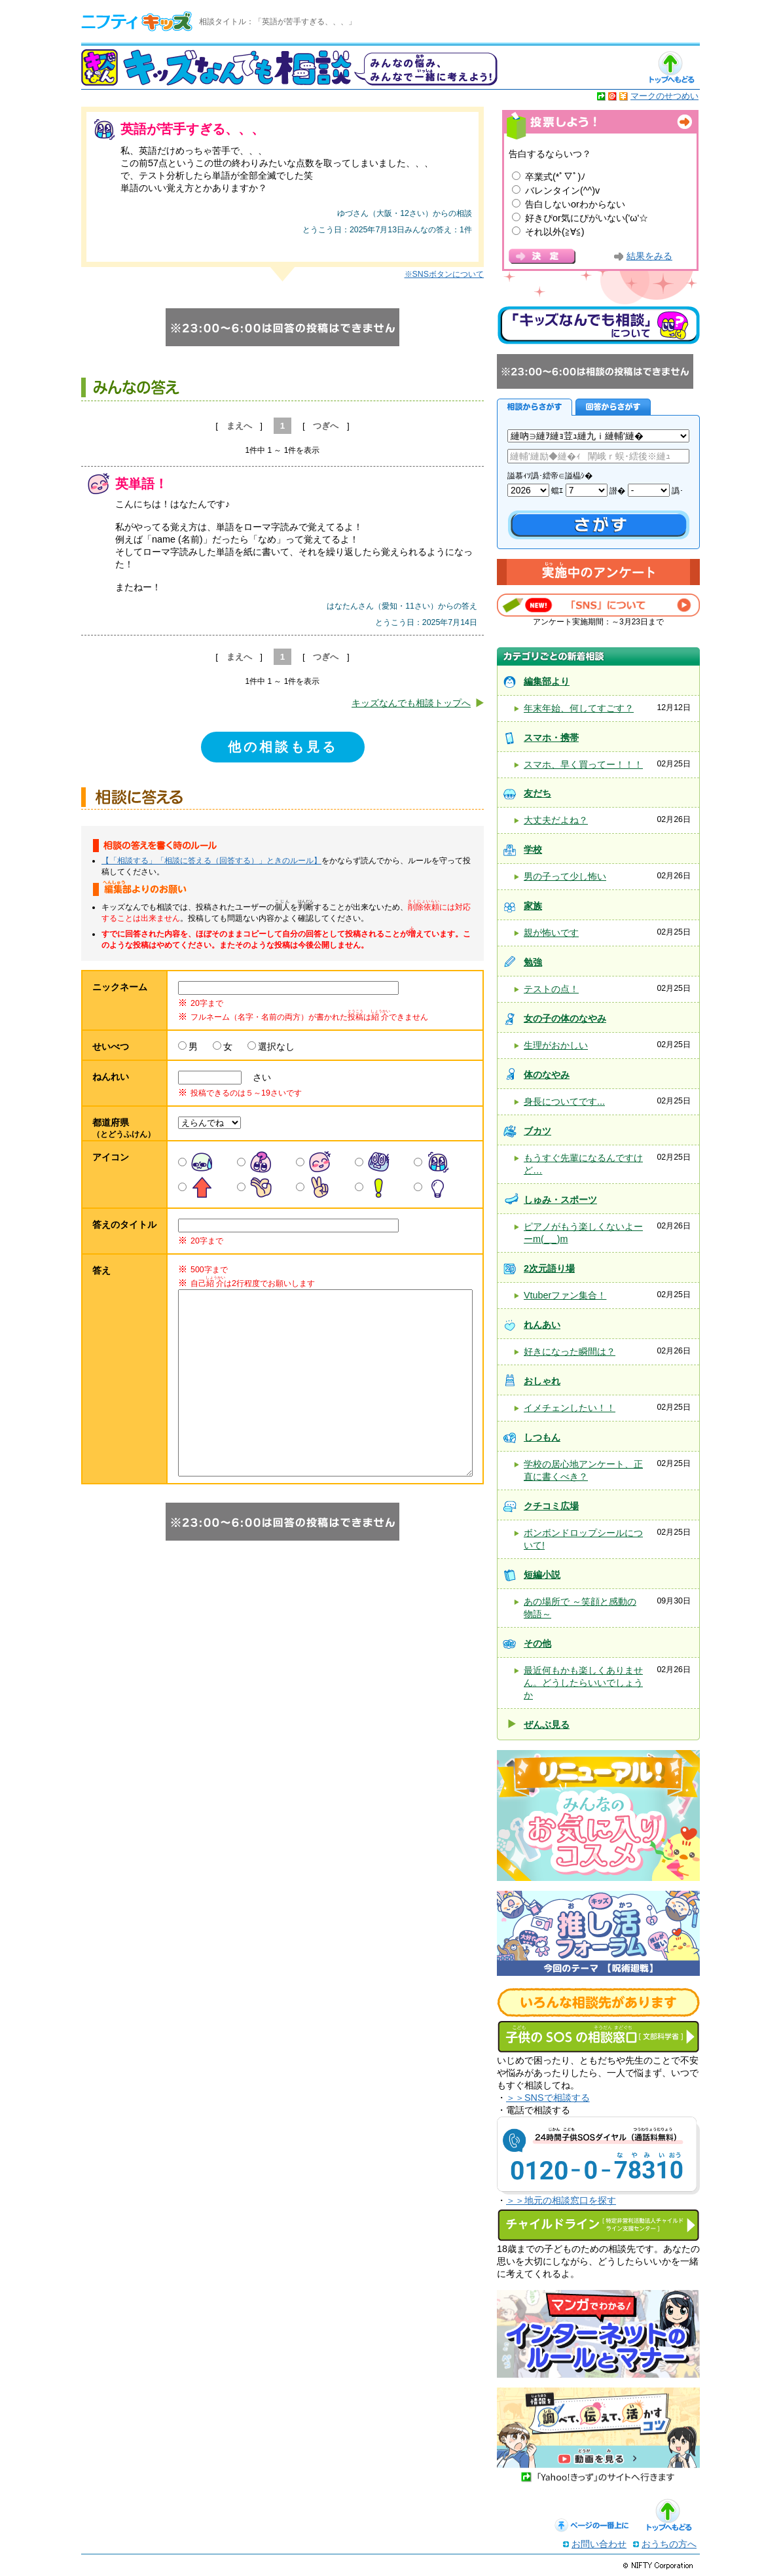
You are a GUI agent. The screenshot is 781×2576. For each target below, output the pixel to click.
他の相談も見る (283, 747)
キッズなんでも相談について (598, 325)
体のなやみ (547, 1074)
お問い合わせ (599, 2544)
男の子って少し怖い (565, 876)
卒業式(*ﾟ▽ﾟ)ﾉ (555, 176)
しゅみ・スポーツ (560, 1199)
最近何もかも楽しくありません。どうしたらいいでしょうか (583, 1682)
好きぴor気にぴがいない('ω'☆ (586, 218)
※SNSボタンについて (444, 274)
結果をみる (649, 256)
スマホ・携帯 (551, 737)
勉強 (533, 962)
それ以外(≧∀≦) (555, 231)
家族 (533, 906)
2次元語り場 (549, 1268)
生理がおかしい (556, 1045)
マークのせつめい (664, 96)
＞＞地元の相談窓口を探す (561, 2200)
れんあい (542, 1324)
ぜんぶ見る (547, 1724)
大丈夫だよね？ (556, 820)
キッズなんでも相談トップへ (411, 703)
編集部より (547, 681)
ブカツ (537, 1131)
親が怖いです (551, 932)
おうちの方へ (669, 2544)
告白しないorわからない (575, 204)
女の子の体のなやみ (565, 1018)
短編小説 (542, 1574)
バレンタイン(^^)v (562, 190)
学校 (533, 849)
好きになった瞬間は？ (569, 1351)
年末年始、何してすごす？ (579, 708)
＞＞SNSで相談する (548, 2097)
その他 (537, 1643)
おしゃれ (542, 1381)
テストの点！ (551, 989)
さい (257, 1077)
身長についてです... (564, 1101)
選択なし (276, 1046)
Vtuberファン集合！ (565, 1295)
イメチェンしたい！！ (569, 1408)
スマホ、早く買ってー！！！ (583, 764)
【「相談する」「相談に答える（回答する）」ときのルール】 (211, 860)
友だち (537, 793)
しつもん (542, 1437)
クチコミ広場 (551, 1506)
